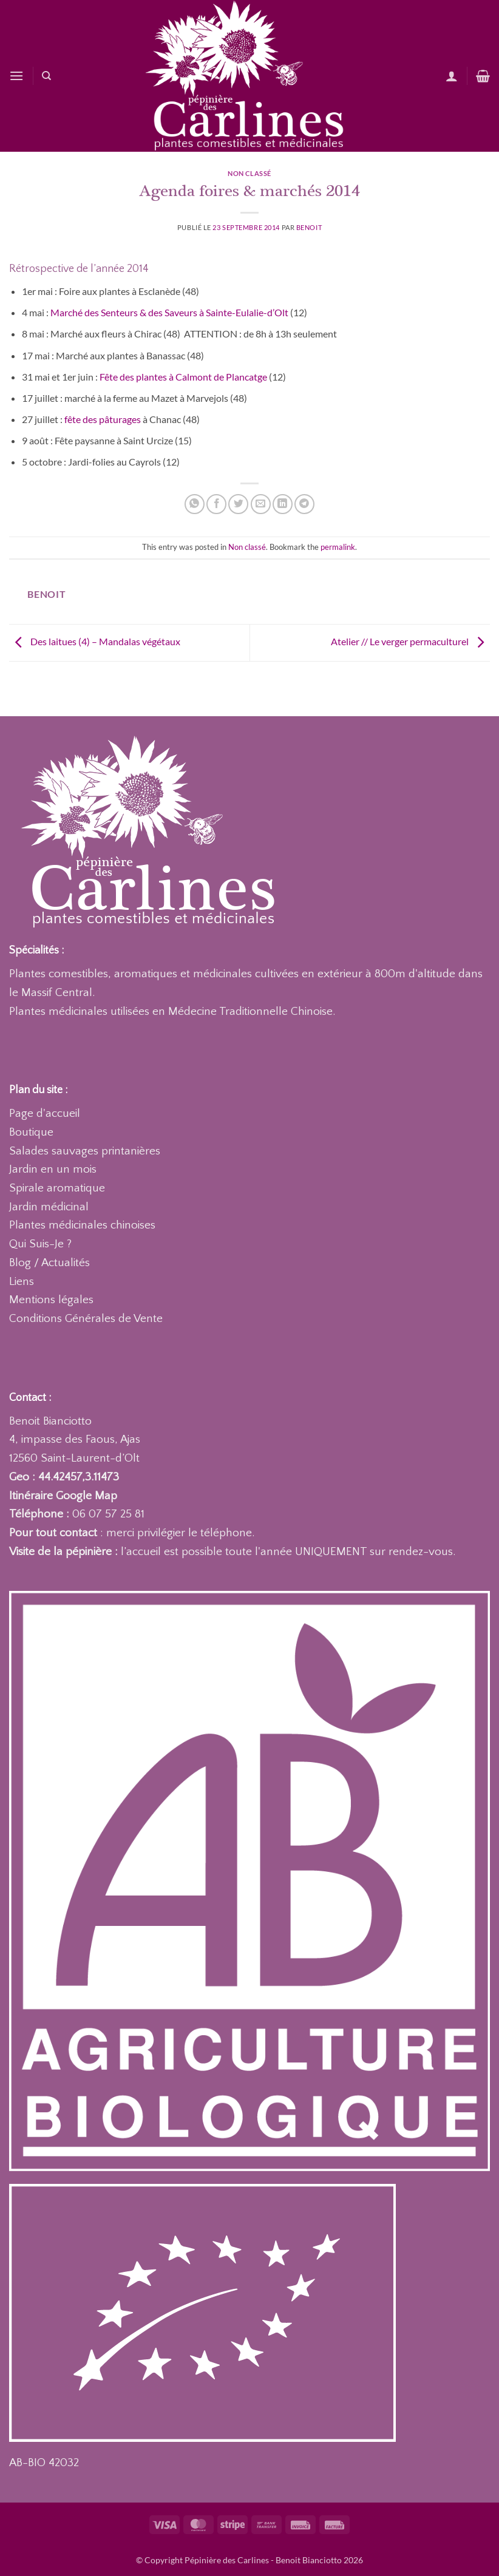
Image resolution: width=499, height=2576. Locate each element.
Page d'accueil (44, 1113)
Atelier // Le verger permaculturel (410, 641)
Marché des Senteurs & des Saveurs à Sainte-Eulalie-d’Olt (170, 312)
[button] (16, 75)
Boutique (31, 1132)
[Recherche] (46, 75)
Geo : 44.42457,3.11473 (64, 1477)
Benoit (309, 227)
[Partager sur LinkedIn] (283, 504)
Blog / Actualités (49, 1262)
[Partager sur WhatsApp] (195, 504)
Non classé (249, 173)
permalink (338, 547)
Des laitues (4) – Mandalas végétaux (94, 641)
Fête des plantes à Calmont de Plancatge (184, 376)
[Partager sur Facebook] (216, 504)
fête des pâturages (102, 419)
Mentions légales (51, 1299)
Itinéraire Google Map (63, 1496)
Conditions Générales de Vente (86, 1318)
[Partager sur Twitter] (238, 504)
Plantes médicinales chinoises (82, 1225)
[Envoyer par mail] (261, 504)
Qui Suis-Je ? (40, 1244)
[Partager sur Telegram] (304, 504)
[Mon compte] (452, 76)
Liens (21, 1281)
